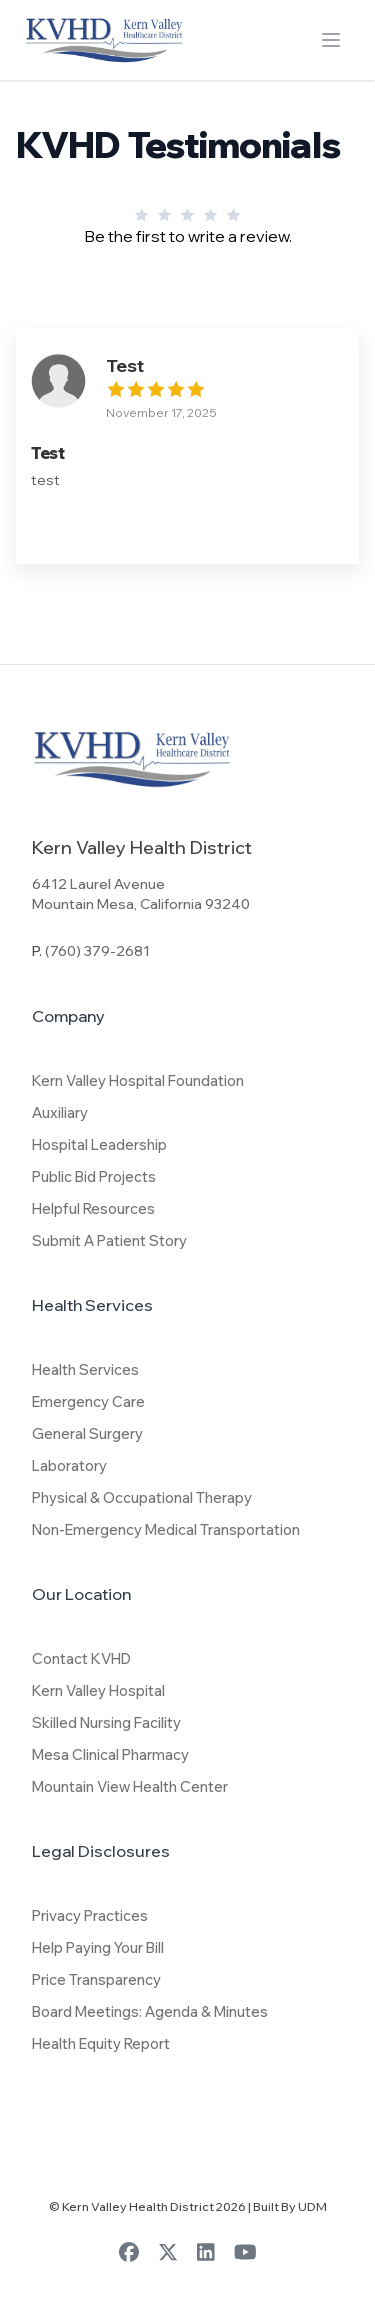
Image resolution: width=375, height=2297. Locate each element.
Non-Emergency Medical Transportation (166, 1529)
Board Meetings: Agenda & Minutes (150, 2011)
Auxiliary (60, 1112)
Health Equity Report (101, 2043)
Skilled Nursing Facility (106, 1722)
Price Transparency (96, 1979)
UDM (312, 2206)
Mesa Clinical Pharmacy (110, 1754)
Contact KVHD (81, 1658)
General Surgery (87, 1433)
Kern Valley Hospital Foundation (138, 1080)
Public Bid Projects (94, 1176)
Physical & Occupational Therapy (142, 1497)
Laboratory (69, 1465)
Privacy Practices (90, 1915)
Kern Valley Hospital (98, 1690)
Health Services (85, 1369)
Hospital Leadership (99, 1144)
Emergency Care (88, 1401)
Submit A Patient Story (109, 1240)
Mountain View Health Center (130, 1786)
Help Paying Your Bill (98, 1947)
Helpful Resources (93, 1208)
